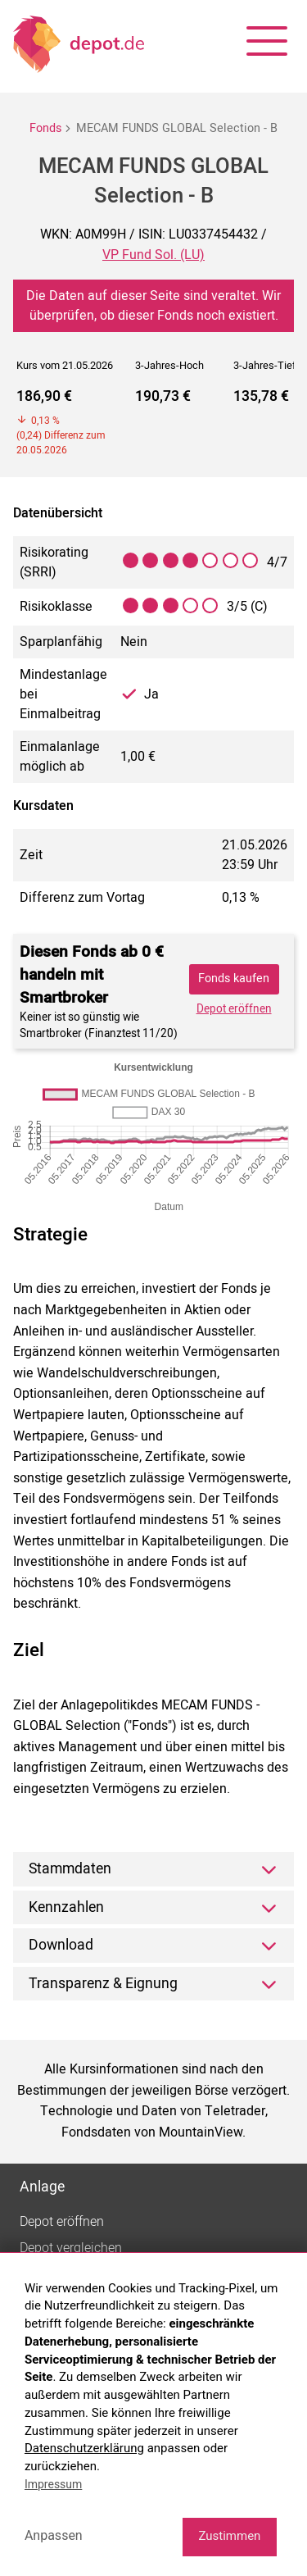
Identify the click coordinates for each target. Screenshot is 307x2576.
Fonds (45, 128)
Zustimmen (229, 2535)
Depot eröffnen (234, 1009)
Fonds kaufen (233, 978)
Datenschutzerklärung (84, 2448)
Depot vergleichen (71, 2248)
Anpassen (54, 2535)
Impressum (53, 2484)
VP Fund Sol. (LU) (153, 255)
